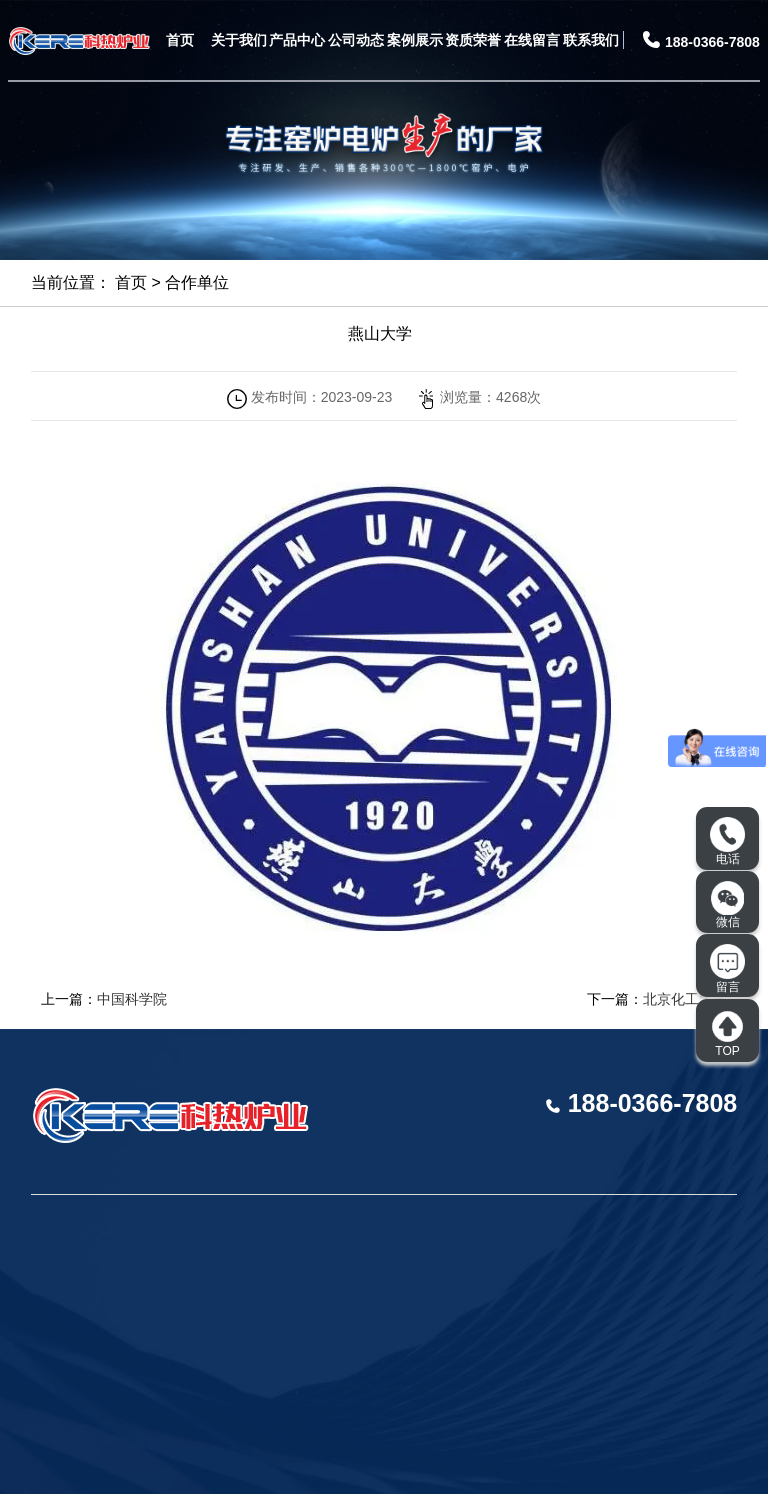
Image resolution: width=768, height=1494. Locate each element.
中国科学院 (132, 999)
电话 (727, 842)
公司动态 (356, 40)
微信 (728, 905)
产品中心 (297, 40)
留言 (727, 969)
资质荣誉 (473, 40)
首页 (180, 40)
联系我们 (591, 40)
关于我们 (239, 40)
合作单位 (197, 282)
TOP (727, 1034)
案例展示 (415, 40)
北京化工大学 (685, 999)
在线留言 (532, 40)
